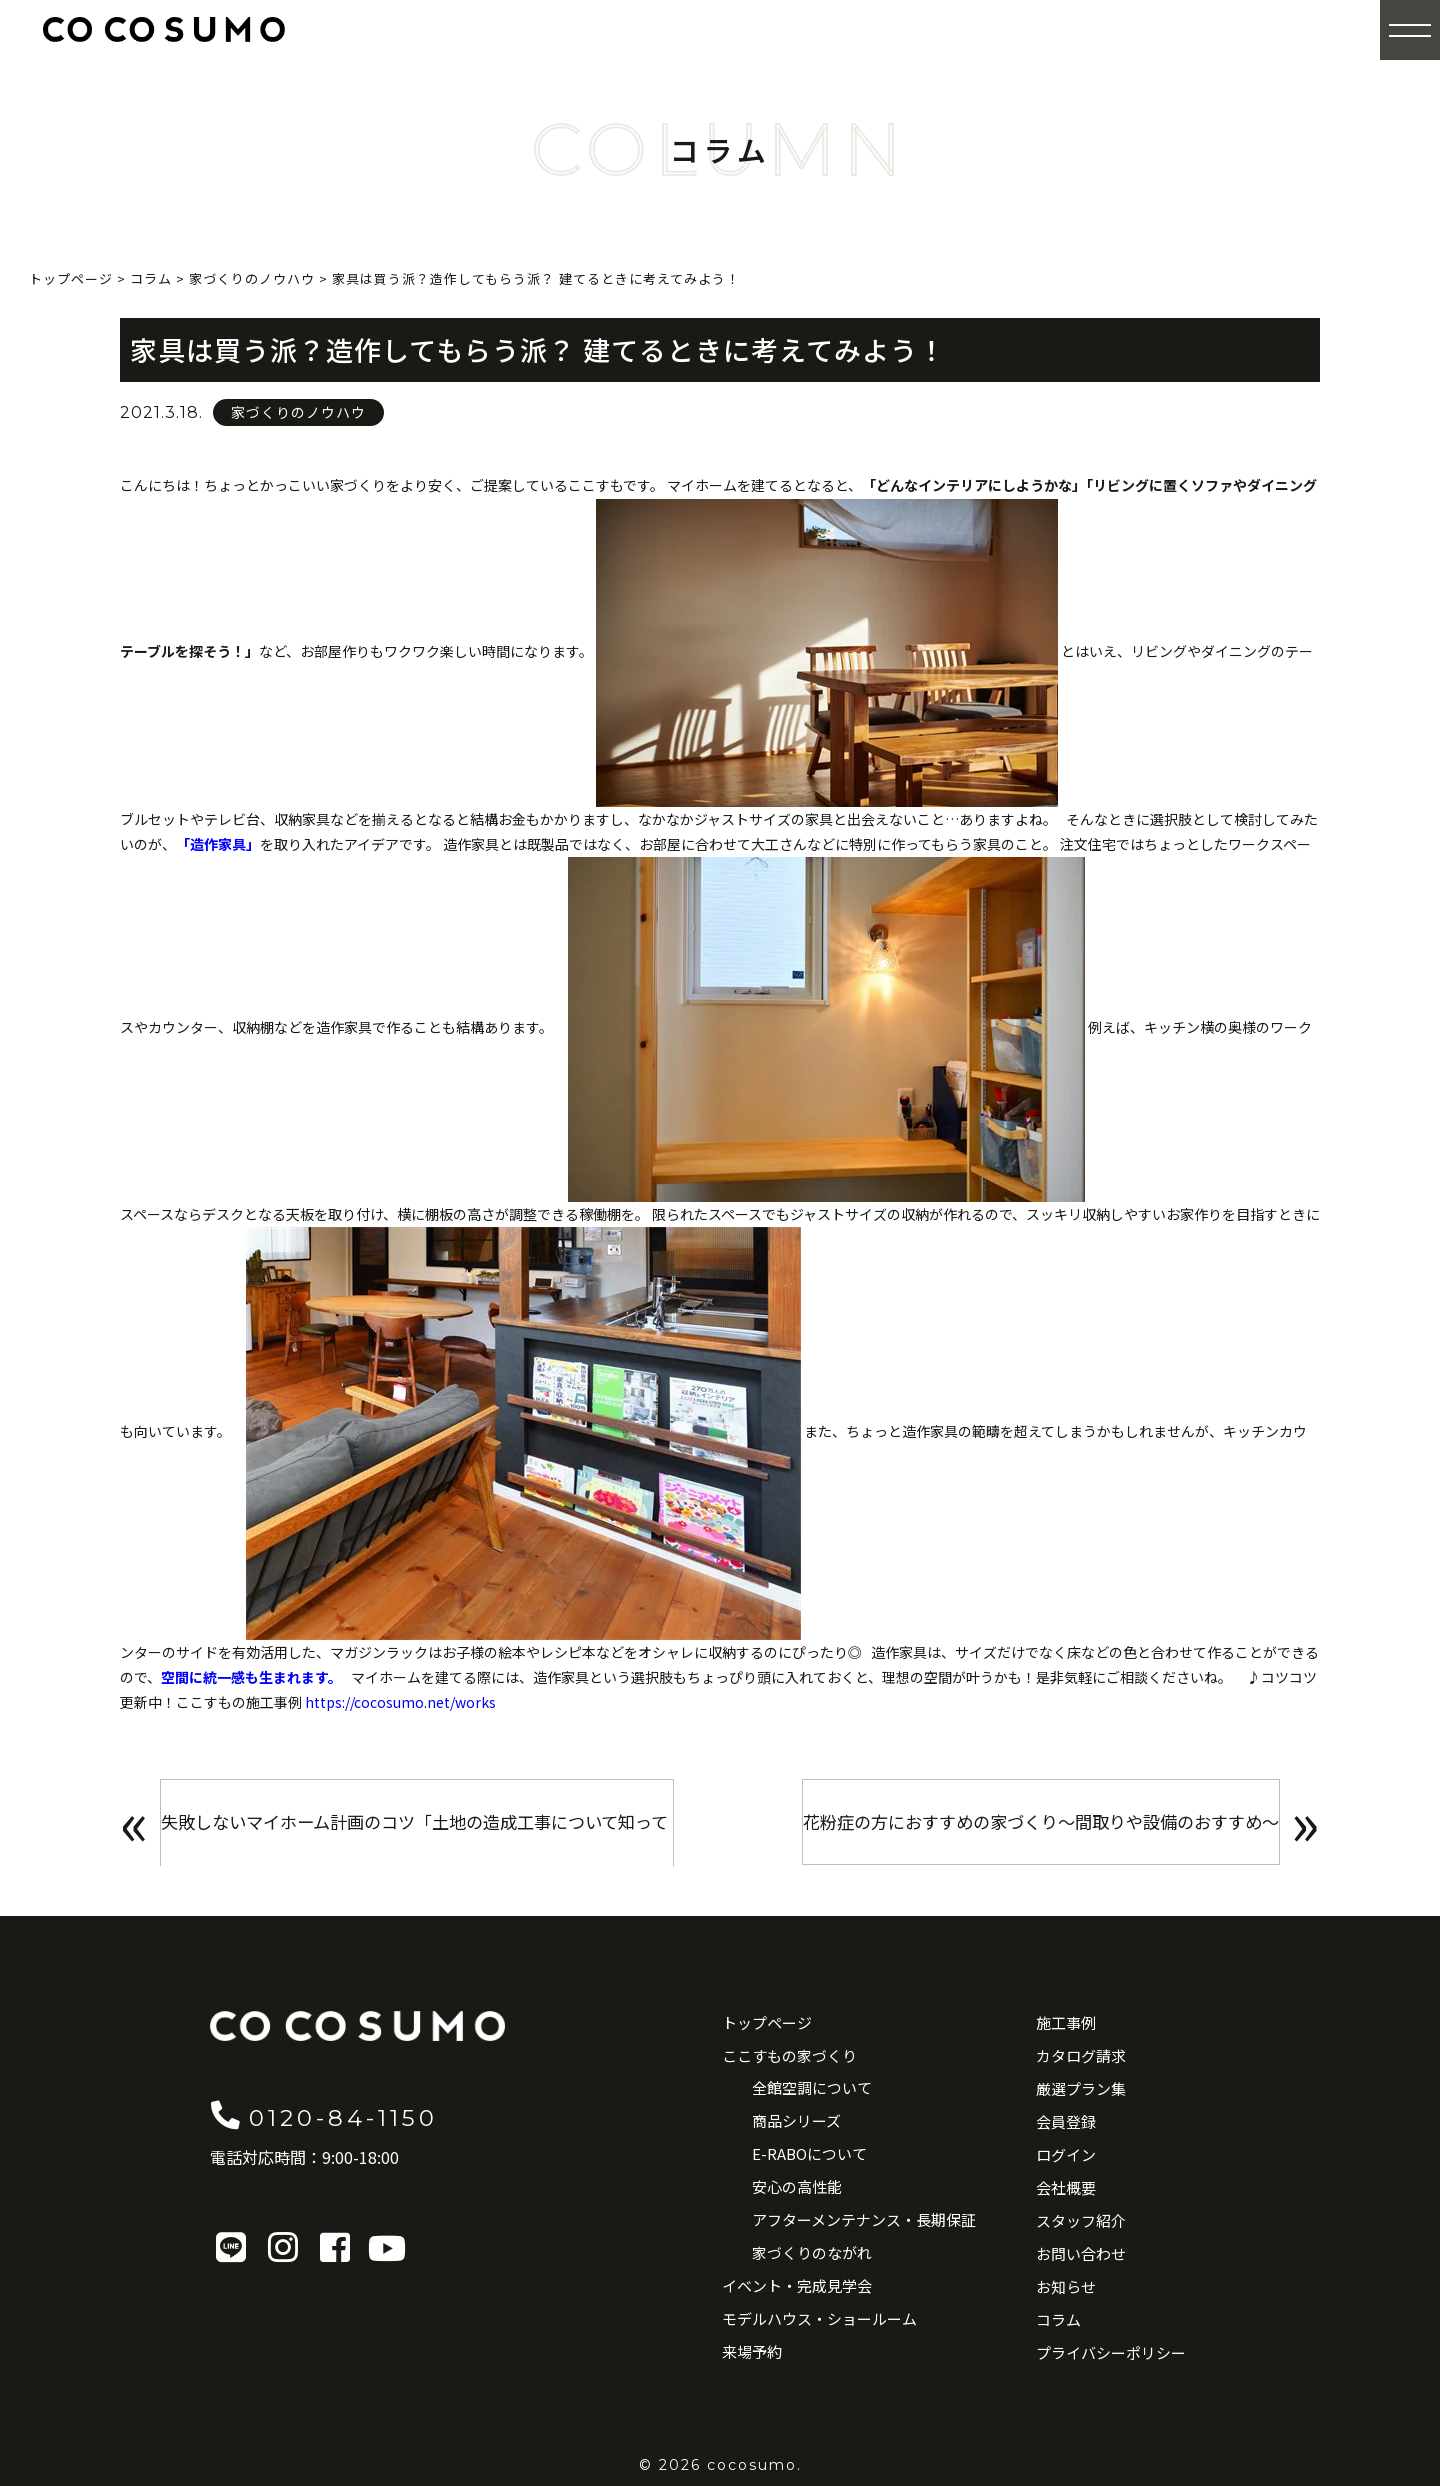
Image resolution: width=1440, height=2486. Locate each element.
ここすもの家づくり (789, 2055)
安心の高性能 (797, 2186)
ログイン (1066, 2154)
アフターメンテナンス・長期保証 (864, 2219)
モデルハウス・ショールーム (819, 2318)
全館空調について (812, 2087)
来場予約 (752, 2351)
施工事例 (1066, 2022)
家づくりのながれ (812, 2252)
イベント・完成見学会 (797, 2285)
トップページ (767, 2022)
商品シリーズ (796, 2120)
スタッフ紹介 (1081, 2220)
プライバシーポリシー (1111, 2352)
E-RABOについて (809, 2153)
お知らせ (1066, 2286)
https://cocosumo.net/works (400, 1702)
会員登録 (1066, 2121)
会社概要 (1066, 2187)
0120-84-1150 (356, 2114)
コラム (1058, 2319)
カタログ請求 (1081, 2055)
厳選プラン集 (1081, 2088)
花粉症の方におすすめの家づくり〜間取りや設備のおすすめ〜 (1022, 1827)
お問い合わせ (1081, 2253)
